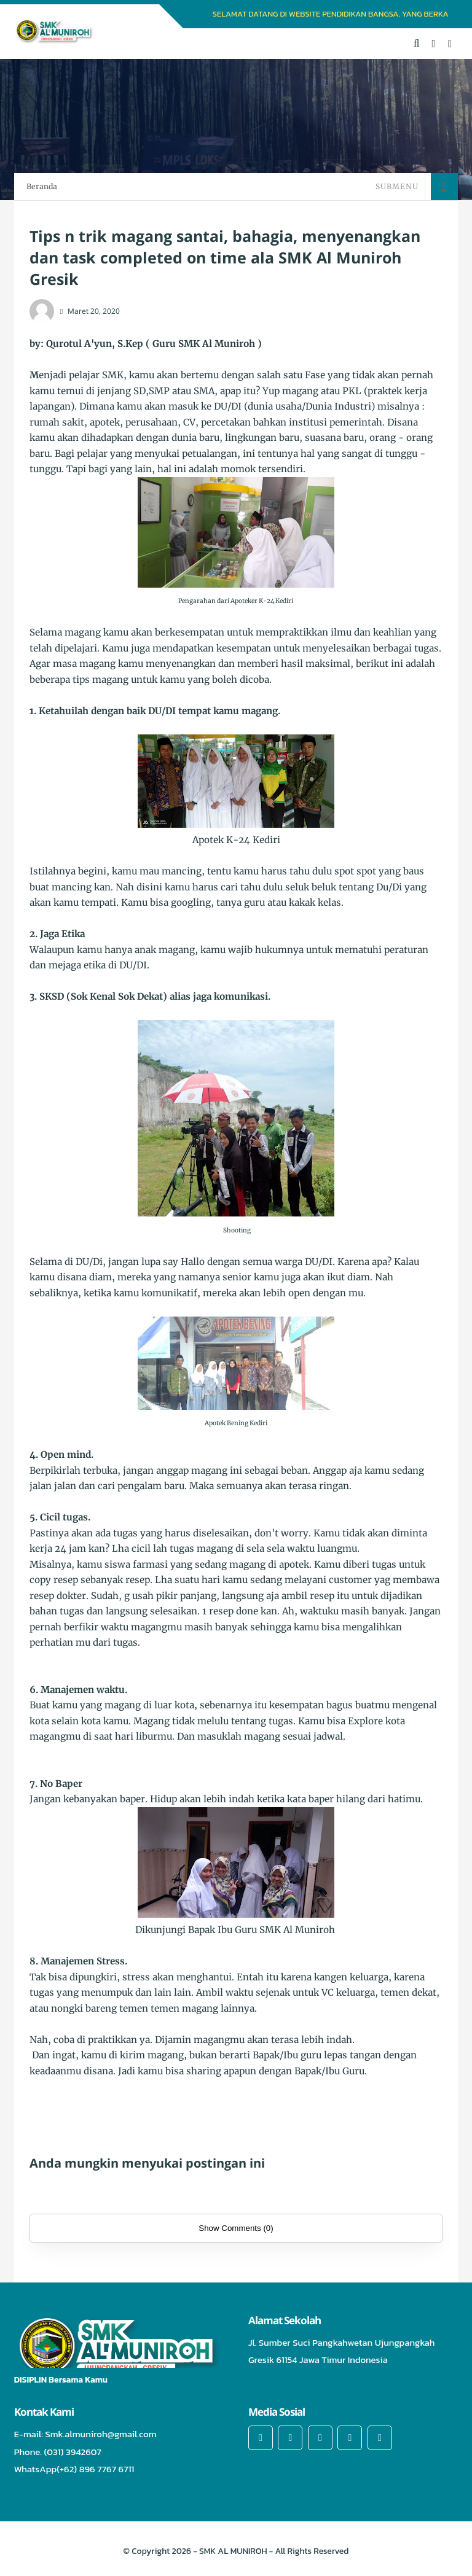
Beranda (41, 186)
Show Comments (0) (236, 2228)
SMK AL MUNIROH (233, 2551)
